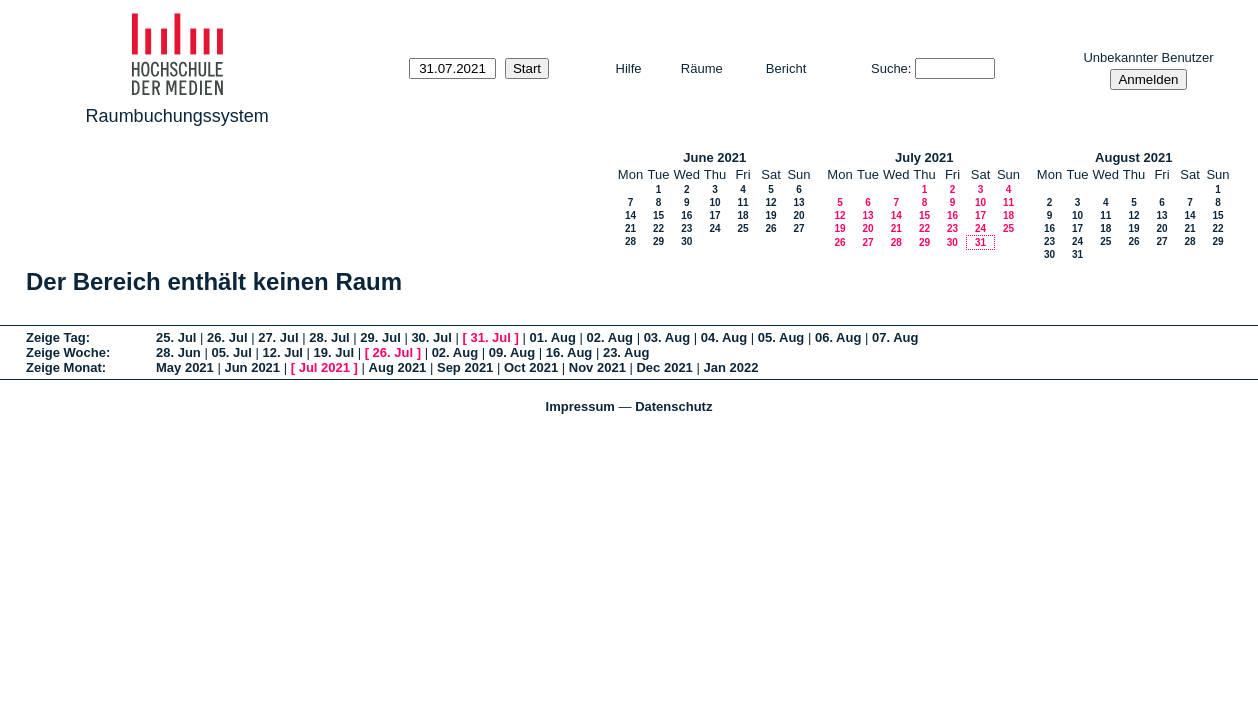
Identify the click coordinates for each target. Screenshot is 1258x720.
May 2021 (185, 367)
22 (658, 228)
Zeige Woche (66, 352)
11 (742, 202)
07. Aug (895, 337)
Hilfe (629, 68)
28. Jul (329, 337)
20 (798, 215)
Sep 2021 (465, 367)
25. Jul (176, 337)
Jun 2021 (252, 367)
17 (714, 215)
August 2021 (1133, 157)
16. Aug (569, 352)
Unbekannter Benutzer (1148, 57)
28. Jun (178, 352)
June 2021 (714, 157)
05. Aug (781, 337)
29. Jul (380, 337)
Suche (889, 68)
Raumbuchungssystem (177, 116)
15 (658, 215)
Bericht (786, 68)
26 (770, 228)
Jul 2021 (324, 367)
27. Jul (278, 337)
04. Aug (724, 337)
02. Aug (610, 337)
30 (686, 241)
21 (630, 228)
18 (742, 215)
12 (770, 202)
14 (630, 215)
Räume (702, 68)
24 (714, 228)
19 (770, 215)
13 (798, 202)
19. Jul (334, 352)
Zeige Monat (64, 367)
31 (980, 242)
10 (714, 202)
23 (686, 228)
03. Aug (667, 337)
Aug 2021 (398, 367)
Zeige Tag (56, 337)
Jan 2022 (730, 367)
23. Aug (626, 352)
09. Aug (512, 352)
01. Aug (552, 337)
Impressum (580, 406)
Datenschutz (673, 406)
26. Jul (227, 337)
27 (798, 228)
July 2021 (924, 157)
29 (658, 241)
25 (742, 228)
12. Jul (282, 352)
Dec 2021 (664, 367)
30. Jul (431, 337)
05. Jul (231, 352)
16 (686, 215)
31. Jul (490, 337)
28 (630, 241)
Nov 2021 (597, 367)
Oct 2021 (531, 367)
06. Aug (838, 337)
